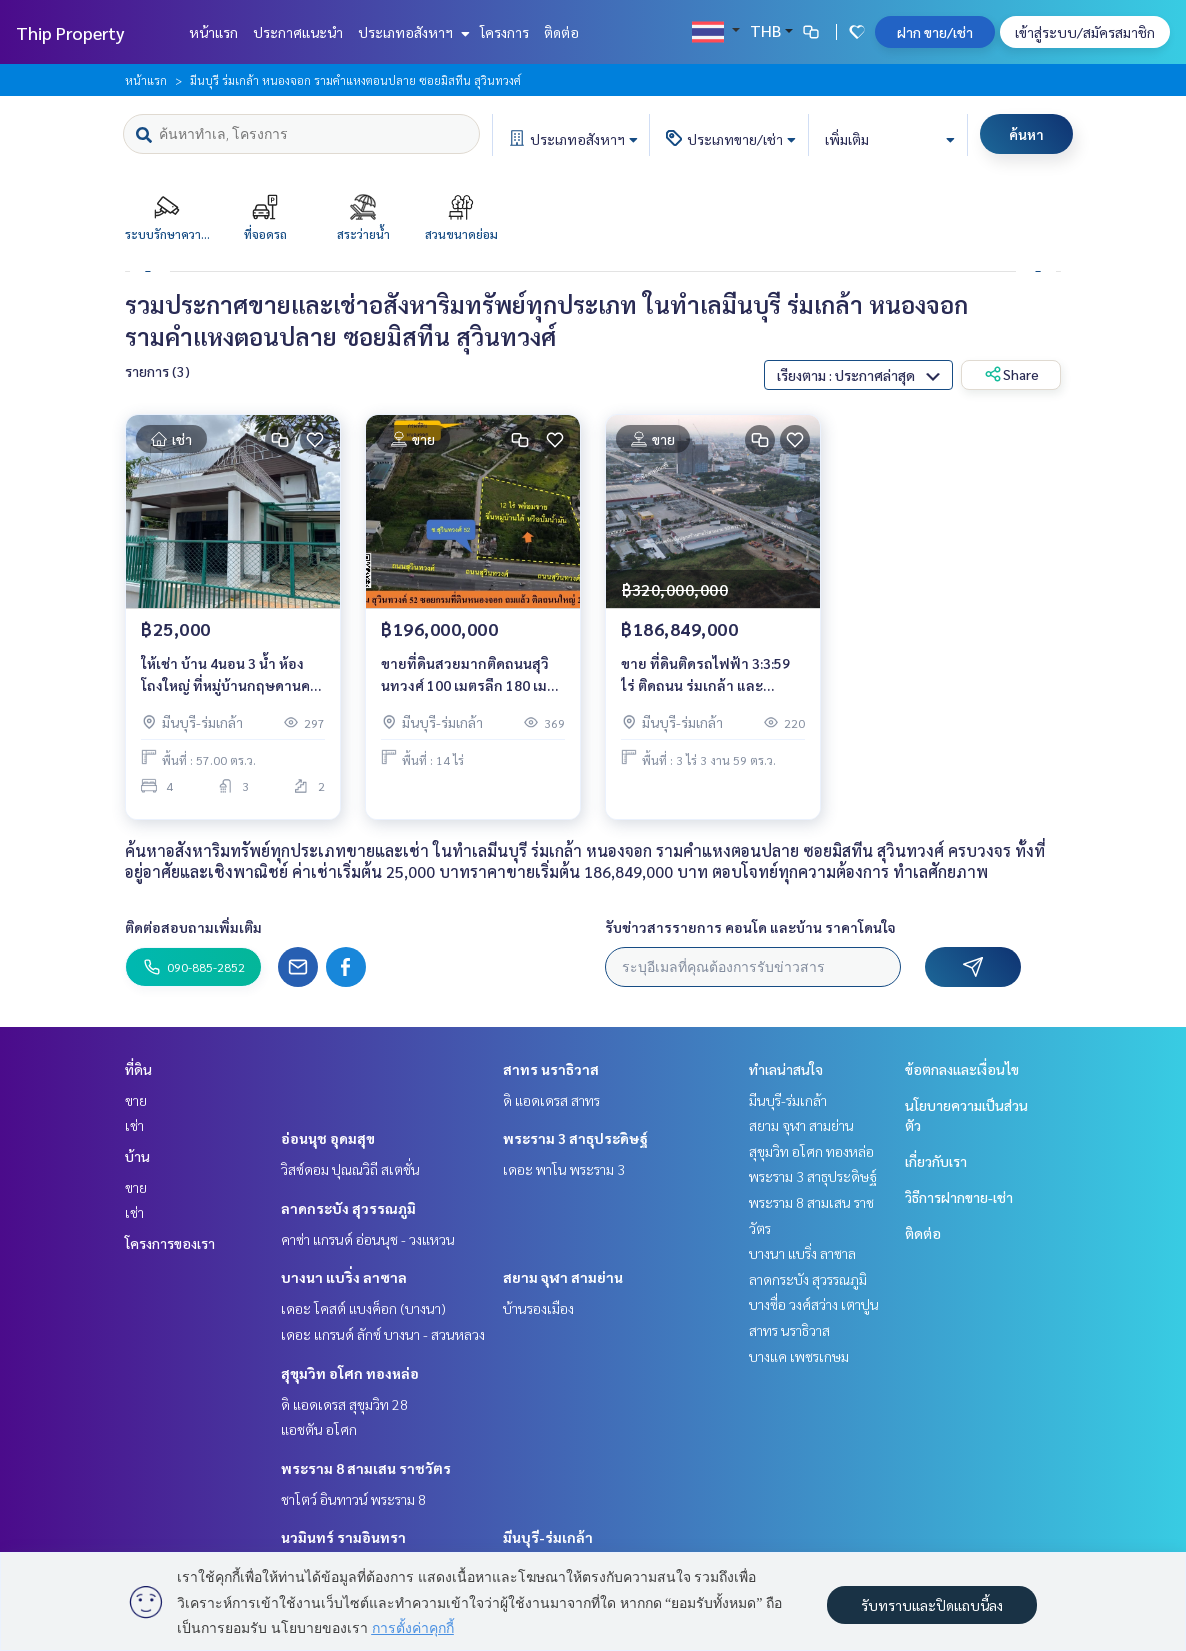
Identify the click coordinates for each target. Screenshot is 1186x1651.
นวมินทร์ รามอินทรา (343, 1537)
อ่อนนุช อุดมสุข (328, 1138)
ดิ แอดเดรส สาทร (551, 1100)
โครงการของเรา (170, 1243)
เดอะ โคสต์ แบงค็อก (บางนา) (363, 1308)
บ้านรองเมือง (538, 1308)
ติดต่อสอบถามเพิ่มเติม (193, 927)
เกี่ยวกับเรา (936, 1161)
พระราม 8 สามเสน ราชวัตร (366, 1468)
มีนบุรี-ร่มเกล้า (548, 1537)
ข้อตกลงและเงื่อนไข (962, 1069)
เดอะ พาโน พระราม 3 (564, 1169)
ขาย (136, 1100)
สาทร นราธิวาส (551, 1069)
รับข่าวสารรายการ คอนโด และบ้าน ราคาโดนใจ (750, 927)
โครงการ (504, 32)
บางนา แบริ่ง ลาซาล (344, 1277)
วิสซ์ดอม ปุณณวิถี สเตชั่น (350, 1169)
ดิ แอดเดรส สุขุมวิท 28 (344, 1404)
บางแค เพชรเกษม (799, 1356)
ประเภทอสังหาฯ (411, 32)
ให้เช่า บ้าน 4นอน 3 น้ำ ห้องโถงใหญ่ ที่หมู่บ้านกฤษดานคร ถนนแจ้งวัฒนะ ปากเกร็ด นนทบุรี (229, 675)
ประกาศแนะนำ (298, 32)
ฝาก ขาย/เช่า (935, 32)
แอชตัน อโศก (319, 1429)
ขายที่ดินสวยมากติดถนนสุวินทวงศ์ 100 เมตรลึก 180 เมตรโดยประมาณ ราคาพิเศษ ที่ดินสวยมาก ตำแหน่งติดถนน (472, 675)
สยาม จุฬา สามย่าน (563, 1277)
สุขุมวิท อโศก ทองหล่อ (350, 1373)
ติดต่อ (561, 32)
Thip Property (70, 32)
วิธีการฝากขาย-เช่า (959, 1197)
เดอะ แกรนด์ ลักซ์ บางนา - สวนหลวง (383, 1334)
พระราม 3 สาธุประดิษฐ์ (575, 1138)
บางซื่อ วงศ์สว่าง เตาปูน (814, 1304)
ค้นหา (1026, 134)
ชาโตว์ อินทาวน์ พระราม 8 (353, 1499)
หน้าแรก (213, 32)
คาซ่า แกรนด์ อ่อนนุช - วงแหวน (368, 1239)
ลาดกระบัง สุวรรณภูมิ (348, 1208)
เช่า (134, 1125)
